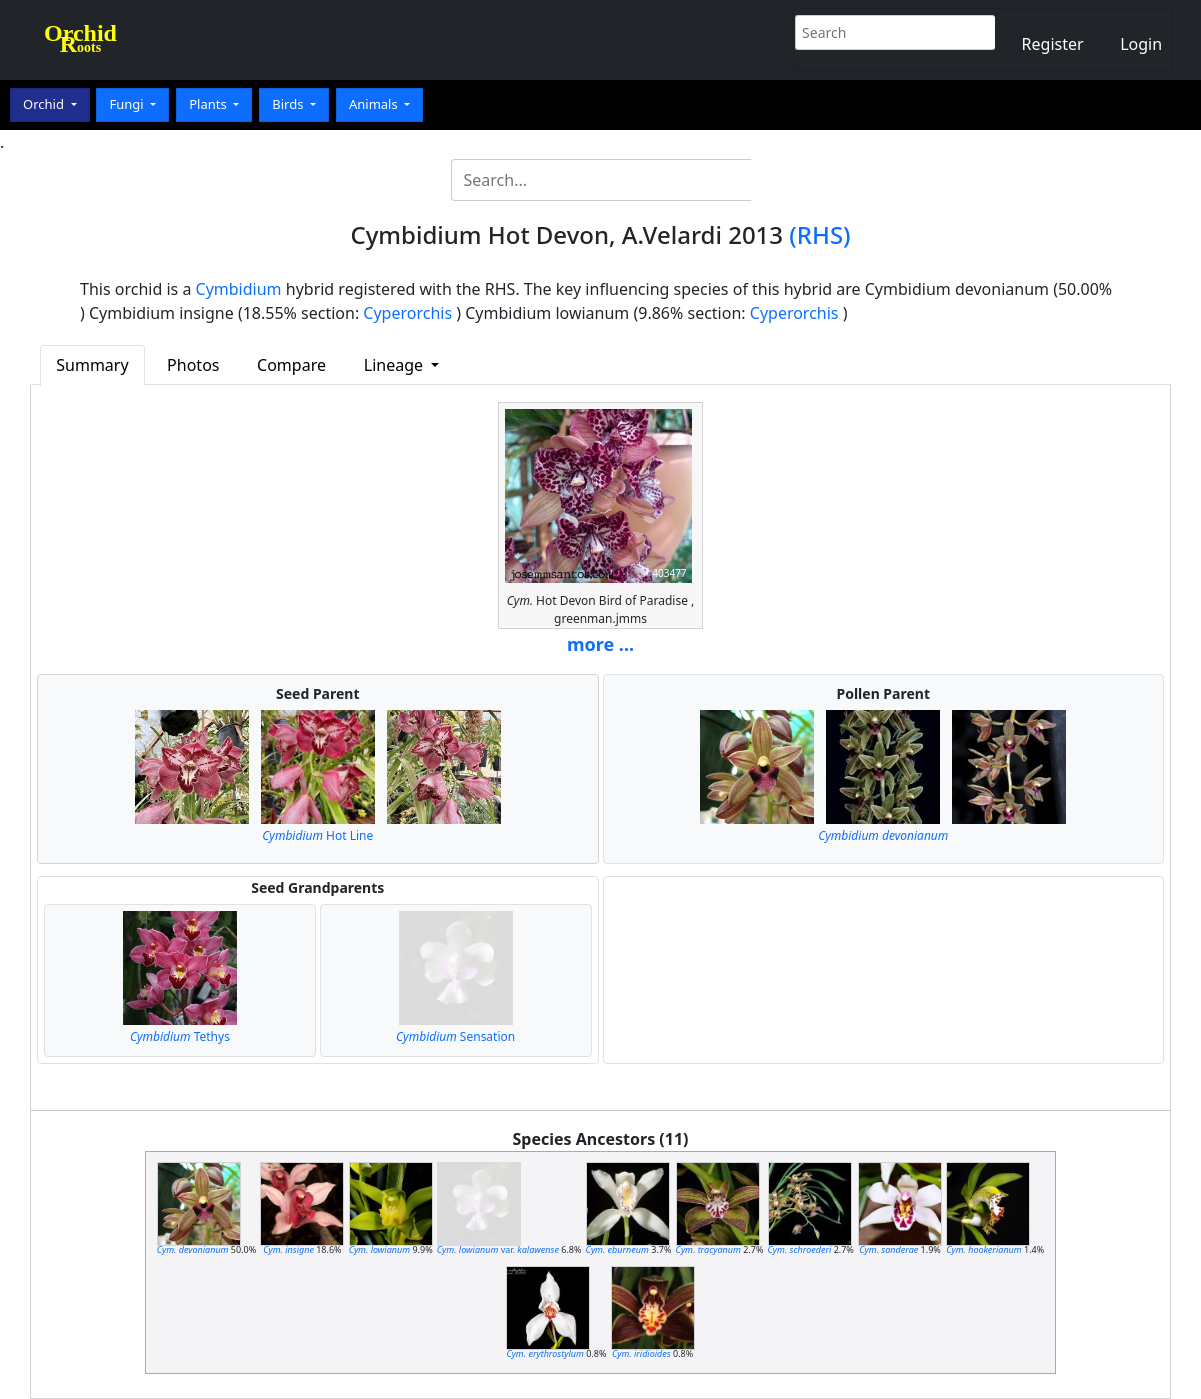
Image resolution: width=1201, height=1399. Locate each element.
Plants (209, 104)
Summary (92, 365)
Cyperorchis (407, 313)
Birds (289, 104)
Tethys (180, 1036)
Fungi (128, 104)
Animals (375, 104)
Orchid (45, 104)
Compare (291, 365)
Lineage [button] (395, 365)
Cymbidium (239, 289)
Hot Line (317, 835)
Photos (193, 365)
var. (498, 1249)
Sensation (455, 1036)
